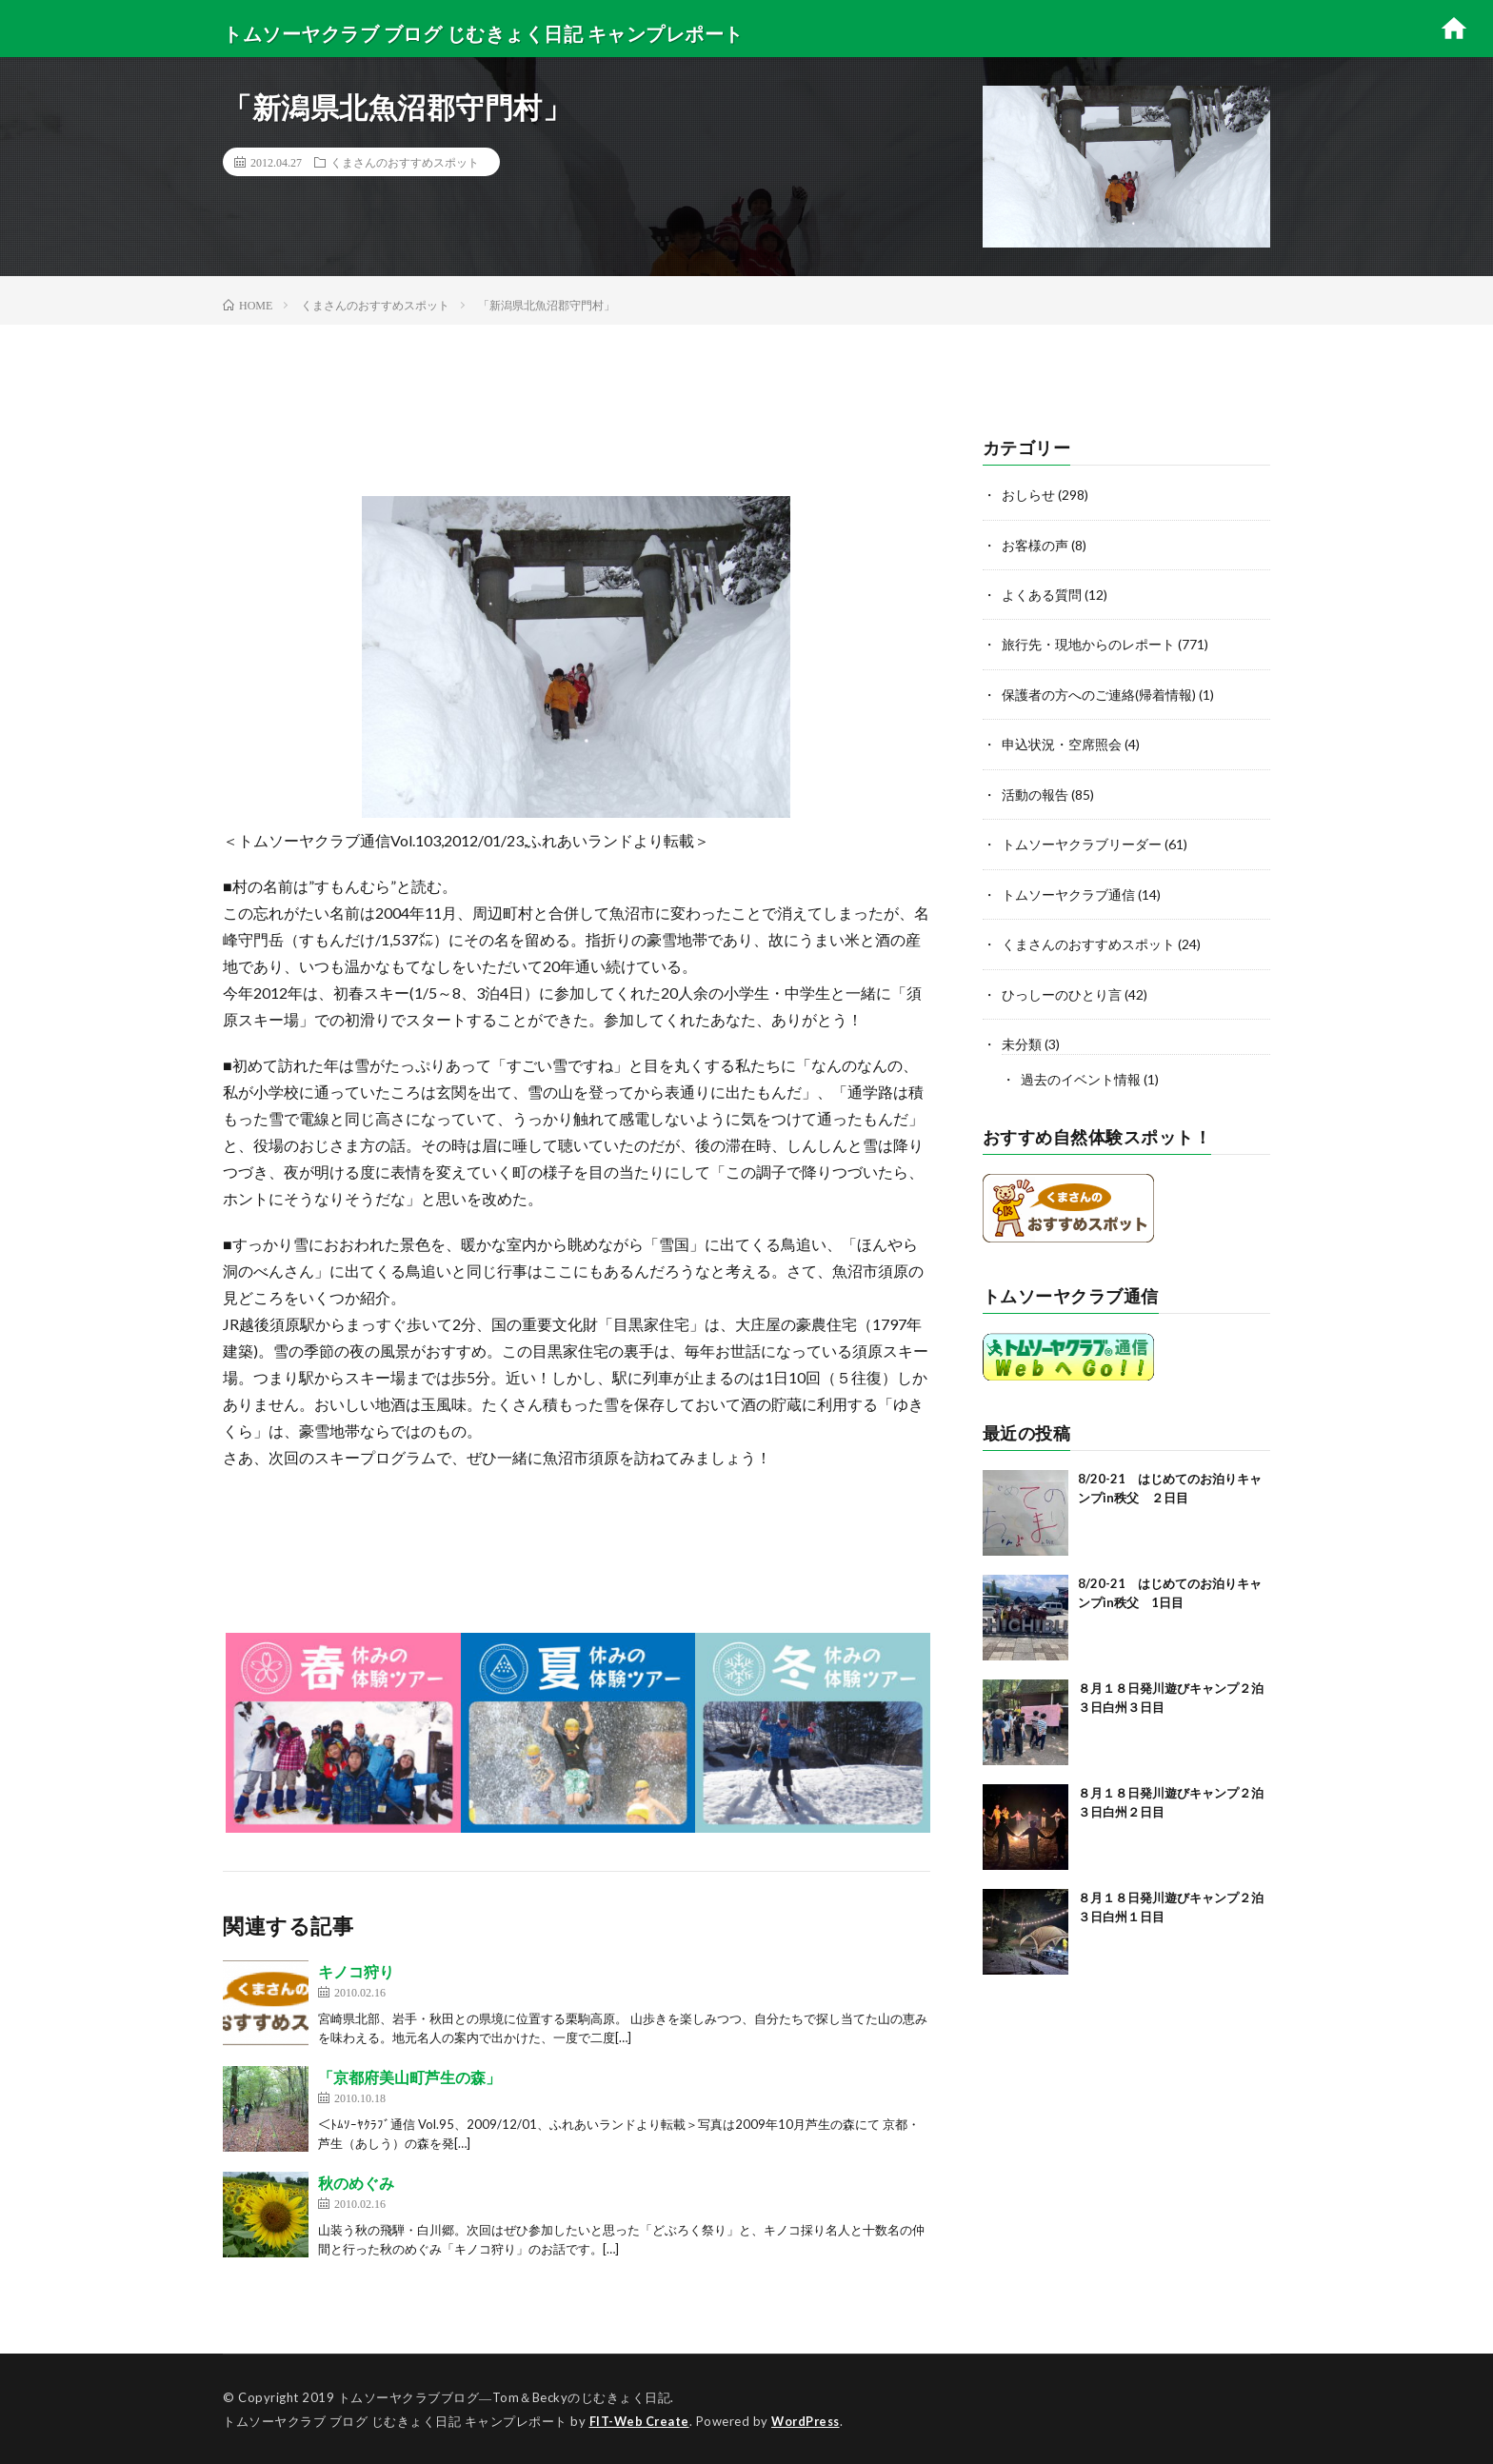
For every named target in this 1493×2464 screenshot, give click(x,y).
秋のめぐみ (356, 2183)
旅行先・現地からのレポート (1088, 643)
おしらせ (1028, 495)
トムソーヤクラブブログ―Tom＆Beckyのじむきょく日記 (504, 2397)
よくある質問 (1042, 594)
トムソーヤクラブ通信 (1068, 891)
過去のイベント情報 (1081, 1074)
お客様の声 (1035, 544)
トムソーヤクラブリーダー (1082, 841)
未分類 (1022, 1039)
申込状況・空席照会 (1062, 742)
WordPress (810, 2421)
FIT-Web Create (640, 2421)
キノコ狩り (356, 1971)
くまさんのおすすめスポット (404, 162)
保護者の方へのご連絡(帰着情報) (1099, 693)
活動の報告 (1035, 792)
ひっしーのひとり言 (1062, 990)
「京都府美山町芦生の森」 (409, 2077)
